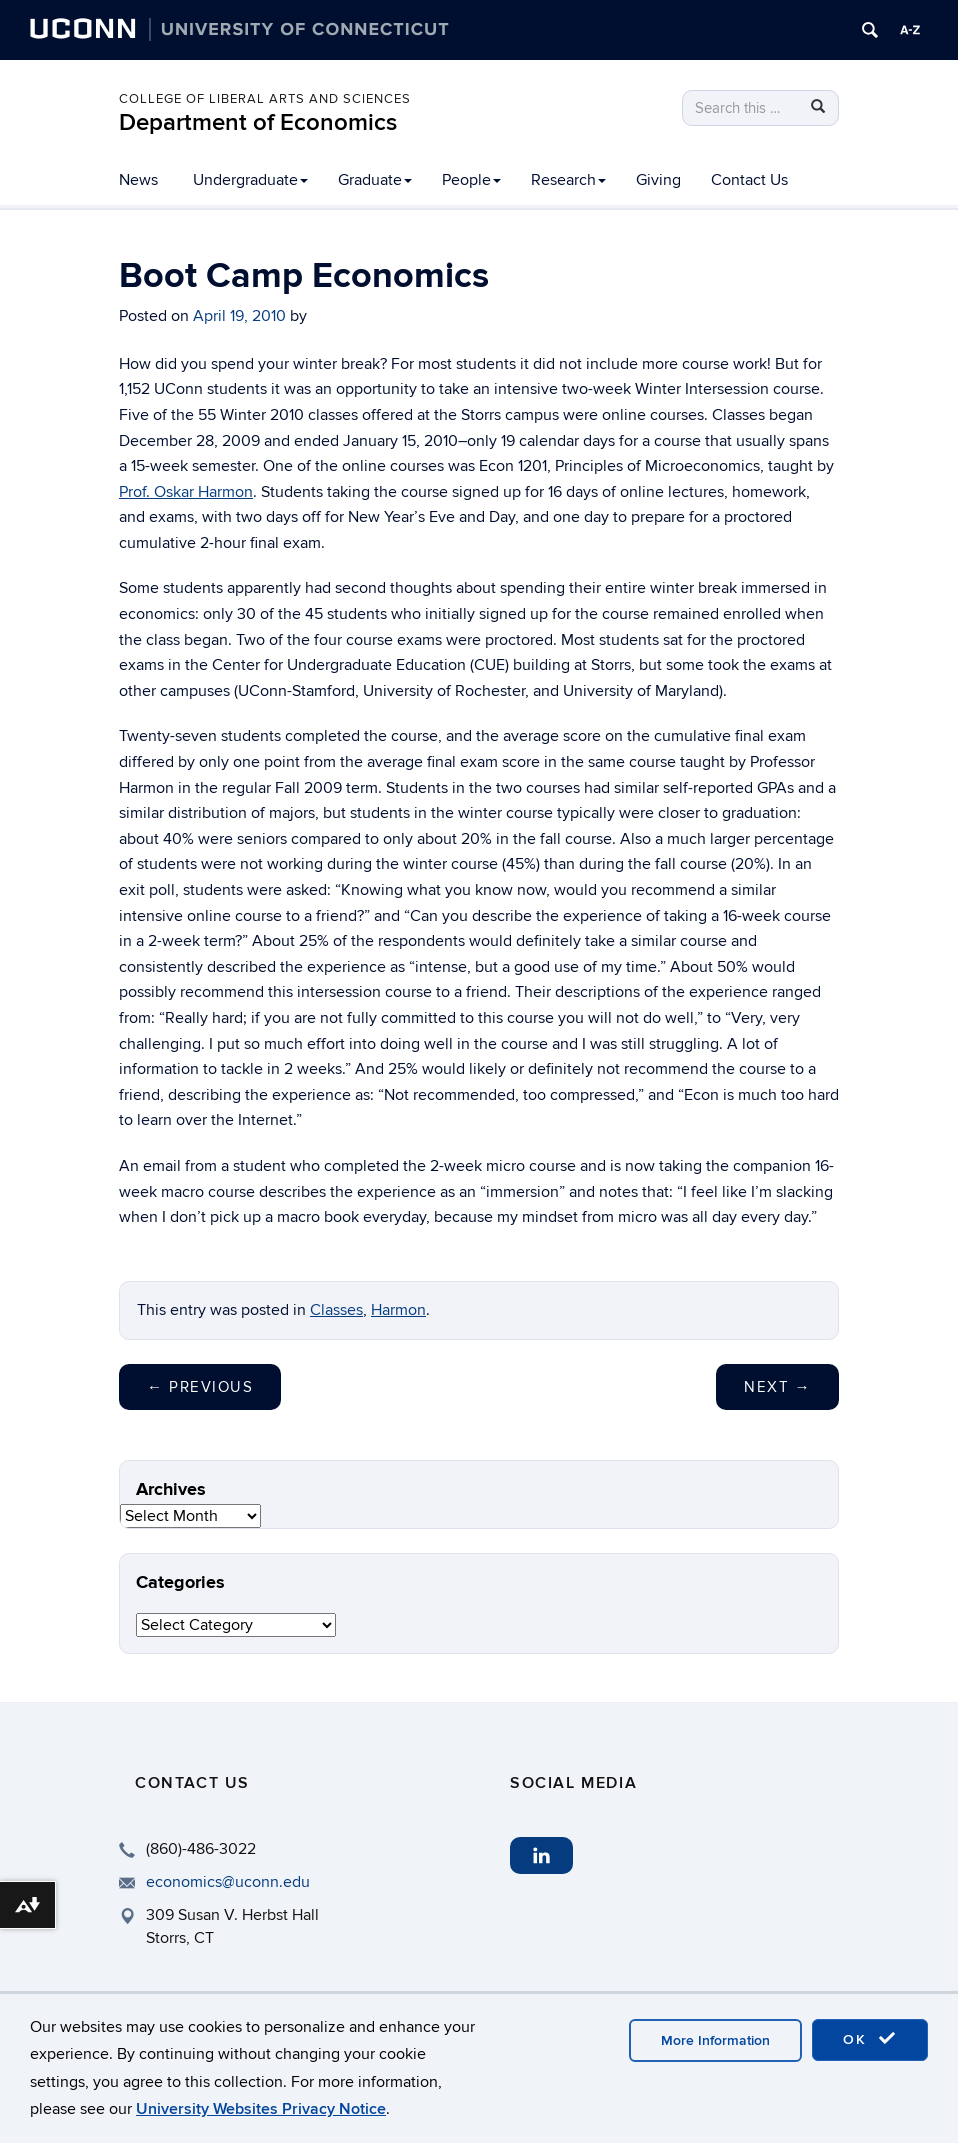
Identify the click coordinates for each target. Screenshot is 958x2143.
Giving (658, 180)
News (138, 180)
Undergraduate (250, 180)
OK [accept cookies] (870, 2039)
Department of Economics (258, 122)
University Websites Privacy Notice (261, 2109)
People (471, 180)
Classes (336, 1310)
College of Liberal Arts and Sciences (265, 99)
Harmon (398, 1310)
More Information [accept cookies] (715, 2040)
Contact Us (749, 180)
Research (568, 180)
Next (777, 1387)
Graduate (375, 180)
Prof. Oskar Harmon (186, 492)
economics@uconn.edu (228, 1882)
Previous (200, 1387)
